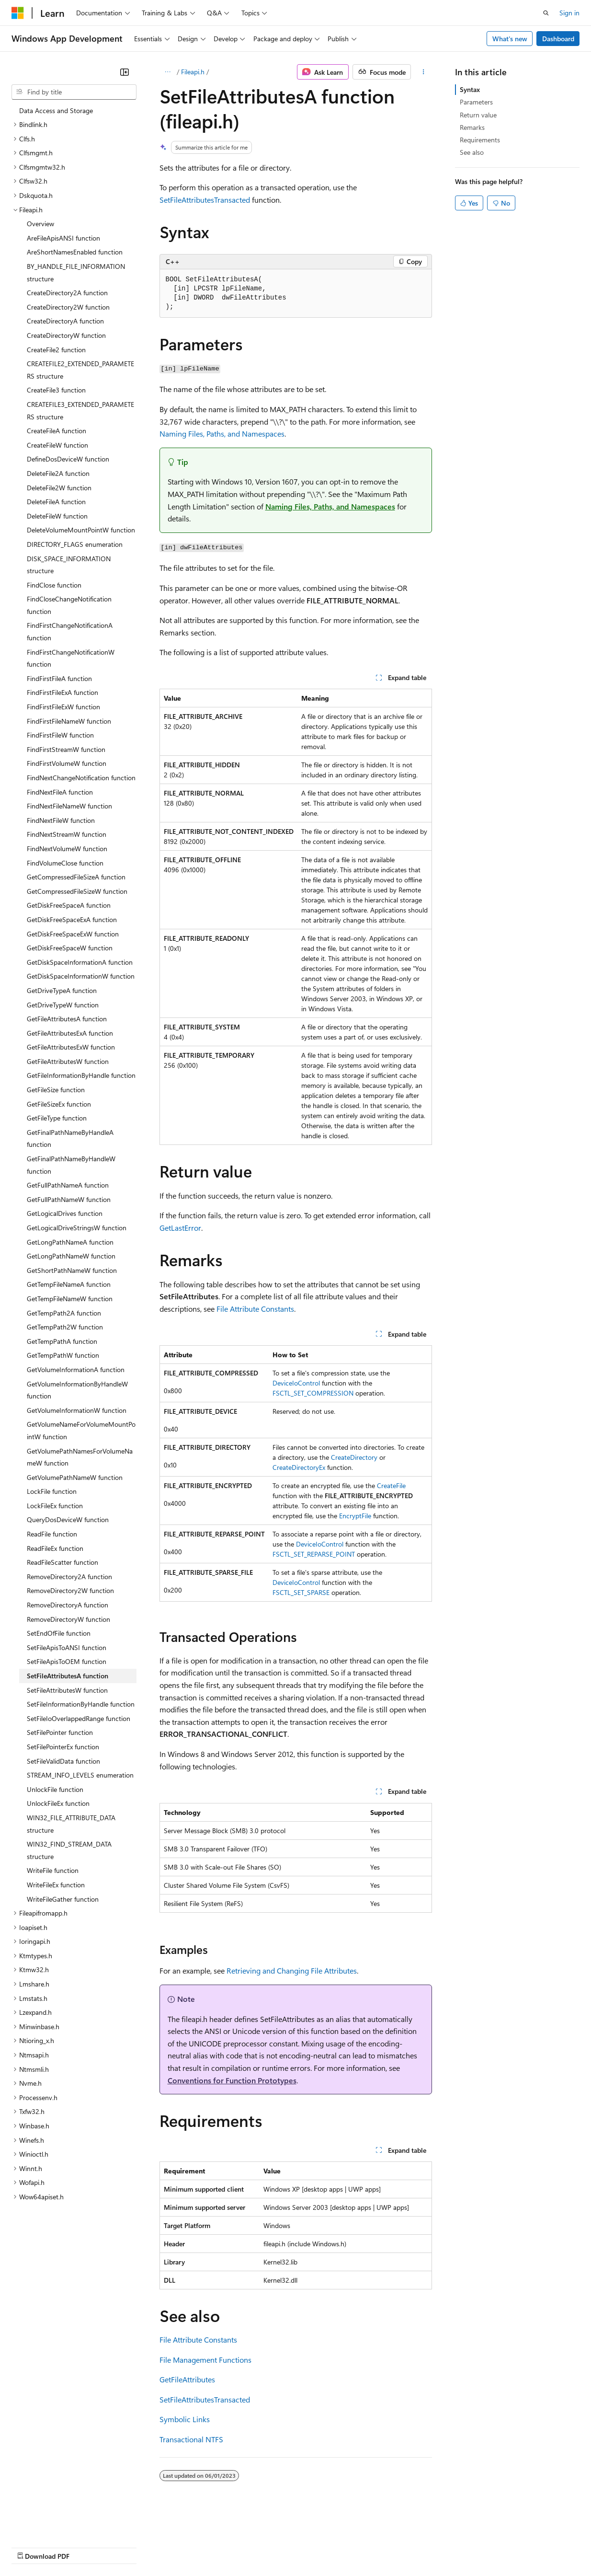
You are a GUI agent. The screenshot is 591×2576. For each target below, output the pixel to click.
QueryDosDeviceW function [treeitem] (68, 1519)
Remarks (472, 127)
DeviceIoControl (296, 1382)
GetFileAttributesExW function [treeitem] (71, 1046)
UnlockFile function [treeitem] (55, 1789)
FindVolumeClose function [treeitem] (65, 862)
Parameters (476, 101)
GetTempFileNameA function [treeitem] (69, 1284)
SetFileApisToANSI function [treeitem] (66, 1647)
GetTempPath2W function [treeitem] (65, 1326)
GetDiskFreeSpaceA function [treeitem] (69, 905)
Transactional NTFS (191, 2439)
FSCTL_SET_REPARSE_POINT (314, 1554)
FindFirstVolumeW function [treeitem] (66, 763)
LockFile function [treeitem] (52, 1491)
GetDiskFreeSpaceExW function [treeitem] (73, 933)
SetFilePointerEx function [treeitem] (63, 1746)
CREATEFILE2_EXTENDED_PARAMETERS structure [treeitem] (80, 370)
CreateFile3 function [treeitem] (56, 389)
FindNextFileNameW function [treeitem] (69, 805)
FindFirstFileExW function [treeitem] (63, 706)
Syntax (470, 89)
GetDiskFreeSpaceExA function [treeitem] (72, 919)
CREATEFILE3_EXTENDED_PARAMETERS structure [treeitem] (80, 410)
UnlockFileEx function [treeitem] (58, 1803)
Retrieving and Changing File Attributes (292, 1970)
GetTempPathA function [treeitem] (62, 1341)
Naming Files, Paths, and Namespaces (221, 433)
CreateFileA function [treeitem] (56, 430)
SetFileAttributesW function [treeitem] (67, 1690)
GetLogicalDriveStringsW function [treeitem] (76, 1227)
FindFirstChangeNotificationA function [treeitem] (70, 631)
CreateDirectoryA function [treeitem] (65, 320)
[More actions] (423, 72)
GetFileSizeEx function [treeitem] (59, 1104)
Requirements (480, 139)
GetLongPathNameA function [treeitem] (70, 1242)
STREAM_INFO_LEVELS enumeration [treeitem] (80, 1774)
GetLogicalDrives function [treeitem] (64, 1213)
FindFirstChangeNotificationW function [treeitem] (70, 658)
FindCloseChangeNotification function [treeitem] (69, 605)
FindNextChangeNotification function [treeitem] (81, 777)
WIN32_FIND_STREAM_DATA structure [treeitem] (69, 1850)
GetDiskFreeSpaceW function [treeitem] (70, 947)
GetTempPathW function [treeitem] (63, 1355)
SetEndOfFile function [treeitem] (59, 1633)
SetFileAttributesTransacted (204, 200)
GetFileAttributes (187, 2379)
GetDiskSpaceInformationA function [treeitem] (80, 962)
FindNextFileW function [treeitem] (61, 820)
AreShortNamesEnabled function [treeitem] (75, 251)
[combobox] (73, 92)
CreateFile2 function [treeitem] (56, 349)
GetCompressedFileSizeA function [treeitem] (76, 876)
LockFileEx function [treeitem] (55, 1505)
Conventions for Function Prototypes (232, 2080)
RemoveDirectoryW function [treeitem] (68, 1619)
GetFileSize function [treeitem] (56, 1089)
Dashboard (558, 38)
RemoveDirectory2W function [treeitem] (70, 1590)
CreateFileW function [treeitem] (57, 445)
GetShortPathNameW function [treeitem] (72, 1270)
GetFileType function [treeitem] (57, 1117)
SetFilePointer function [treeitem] (60, 1732)
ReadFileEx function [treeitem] (55, 1548)
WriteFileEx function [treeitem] (56, 1884)
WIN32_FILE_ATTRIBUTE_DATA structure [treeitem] (71, 1824)
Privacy (209, 2547)
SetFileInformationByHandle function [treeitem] (81, 1704)
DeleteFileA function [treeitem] (56, 501)
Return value (478, 114)
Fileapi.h (193, 71)
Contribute (171, 2547)
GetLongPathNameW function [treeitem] (71, 1255)
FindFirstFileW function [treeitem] (60, 734)
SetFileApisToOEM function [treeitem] (66, 1661)
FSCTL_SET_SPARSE (301, 1592)
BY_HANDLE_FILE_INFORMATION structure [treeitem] (76, 272)
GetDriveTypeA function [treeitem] (62, 990)
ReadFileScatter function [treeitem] (62, 1562)
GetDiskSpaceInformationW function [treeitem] (81, 976)
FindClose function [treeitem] (54, 584)
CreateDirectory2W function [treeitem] (68, 307)
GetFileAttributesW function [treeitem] (68, 1061)
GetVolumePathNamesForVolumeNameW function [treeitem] (80, 1457)
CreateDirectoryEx (299, 1467)
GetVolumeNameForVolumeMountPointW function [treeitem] (81, 1430)
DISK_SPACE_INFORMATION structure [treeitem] (69, 565)
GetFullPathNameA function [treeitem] (68, 1185)
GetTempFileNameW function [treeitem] (70, 1298)
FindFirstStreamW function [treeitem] (66, 749)
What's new (509, 38)
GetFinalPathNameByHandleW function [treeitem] (71, 1165)
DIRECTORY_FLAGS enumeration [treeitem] (75, 544)
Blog (130, 2547)
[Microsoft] (17, 13)
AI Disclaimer (30, 2547)
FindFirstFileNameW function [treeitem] (69, 721)
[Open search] (546, 13)
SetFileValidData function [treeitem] (63, 1761)
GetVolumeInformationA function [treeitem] (76, 1369)
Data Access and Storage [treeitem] (56, 110)
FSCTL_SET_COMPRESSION (313, 1393)
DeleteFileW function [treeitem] (57, 515)
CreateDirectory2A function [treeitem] (67, 292)
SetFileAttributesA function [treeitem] (67, 1675)
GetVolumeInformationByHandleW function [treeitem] (77, 1390)
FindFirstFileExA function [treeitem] (62, 692)
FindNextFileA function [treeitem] (60, 792)
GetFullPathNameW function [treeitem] (69, 1199)
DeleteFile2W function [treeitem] (59, 487)
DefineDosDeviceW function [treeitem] (68, 458)
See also (472, 152)
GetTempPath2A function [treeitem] (64, 1312)
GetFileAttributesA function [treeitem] (67, 1018)
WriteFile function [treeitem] (53, 1870)
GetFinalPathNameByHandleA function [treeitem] (70, 1138)
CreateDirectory (354, 1457)
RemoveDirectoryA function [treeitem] (67, 1604)
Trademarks (397, 2547)
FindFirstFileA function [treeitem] (59, 678)
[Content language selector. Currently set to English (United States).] (55, 2523)
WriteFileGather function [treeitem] (63, 1899)
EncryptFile (355, 1515)
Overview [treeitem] (40, 223)
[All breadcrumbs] (167, 72)
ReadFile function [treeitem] (52, 1533)
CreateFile (391, 1485)
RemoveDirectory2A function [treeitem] (69, 1576)
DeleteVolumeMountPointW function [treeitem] (81, 529)
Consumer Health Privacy (275, 2547)
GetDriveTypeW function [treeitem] (63, 1004)
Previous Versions (87, 2547)
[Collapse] (124, 72)
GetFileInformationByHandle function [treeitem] (81, 1075)
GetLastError (180, 1228)
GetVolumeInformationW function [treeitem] (76, 1410)
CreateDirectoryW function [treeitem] (66, 335)
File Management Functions (205, 2360)
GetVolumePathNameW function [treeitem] (75, 1477)
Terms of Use (350, 2547)
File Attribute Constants (255, 1309)
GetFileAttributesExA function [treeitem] (70, 1033)
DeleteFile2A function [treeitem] (58, 473)
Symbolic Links (184, 2419)
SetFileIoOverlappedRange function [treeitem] (78, 1718)
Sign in (569, 12)
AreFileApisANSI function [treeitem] (63, 238)
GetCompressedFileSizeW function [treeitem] (77, 891)
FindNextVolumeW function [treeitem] (67, 848)
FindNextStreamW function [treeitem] (66, 834)
